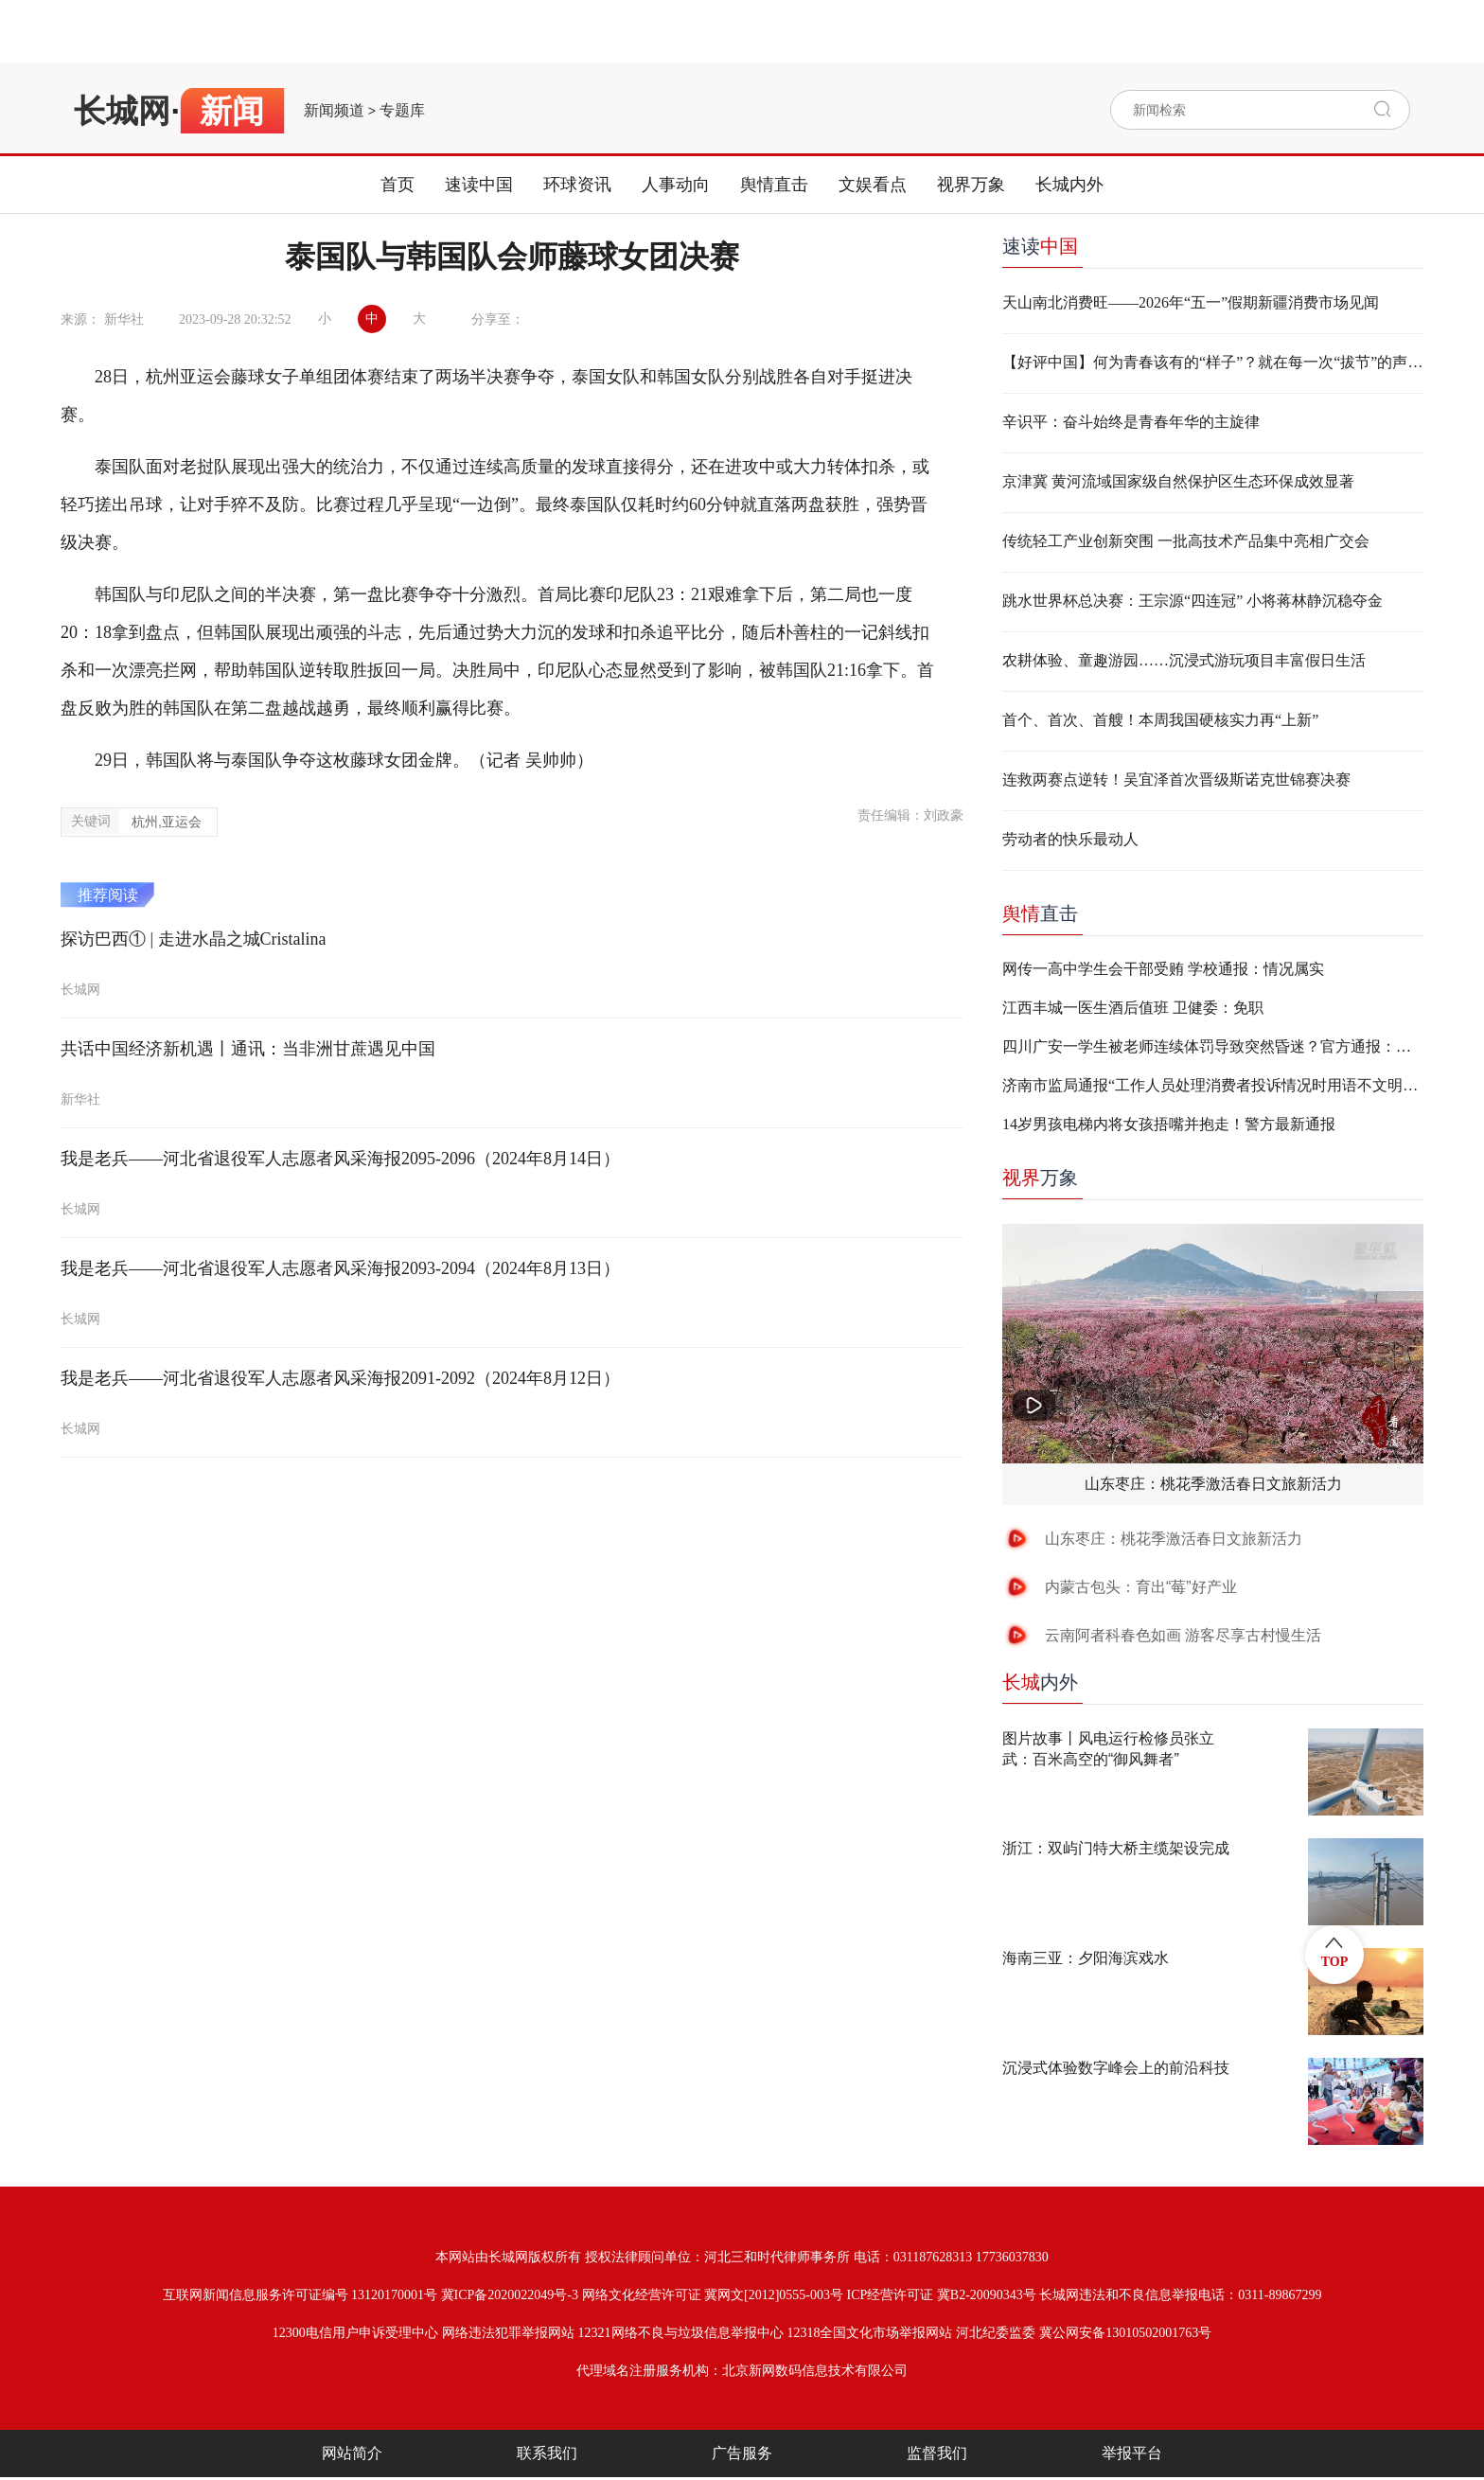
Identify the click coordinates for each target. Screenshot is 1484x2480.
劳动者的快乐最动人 (1070, 839)
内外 (1040, 1682)
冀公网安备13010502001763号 (1125, 2333)
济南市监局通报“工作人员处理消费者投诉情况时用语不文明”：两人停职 (1212, 1085)
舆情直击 (774, 184)
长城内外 (1069, 184)
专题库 (402, 110)
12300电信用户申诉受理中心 (355, 2333)
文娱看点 (873, 184)
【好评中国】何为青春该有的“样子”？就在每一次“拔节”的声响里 (1212, 362)
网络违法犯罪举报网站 (508, 2333)
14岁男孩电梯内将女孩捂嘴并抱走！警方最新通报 (1168, 1124)
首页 (397, 184)
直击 (1040, 913)
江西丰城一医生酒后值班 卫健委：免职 (1132, 1008)
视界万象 (971, 184)
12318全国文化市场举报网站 (869, 2333)
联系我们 (547, 2453)
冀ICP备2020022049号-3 (509, 2295)
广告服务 (742, 2453)
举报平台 (1132, 2453)
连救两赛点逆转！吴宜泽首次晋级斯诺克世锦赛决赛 (1176, 779)
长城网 (122, 110)
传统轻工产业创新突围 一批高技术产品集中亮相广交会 (1185, 541)
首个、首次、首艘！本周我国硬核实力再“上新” (1160, 720)
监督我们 (937, 2453)
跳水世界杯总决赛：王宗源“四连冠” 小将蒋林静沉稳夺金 (1192, 601)
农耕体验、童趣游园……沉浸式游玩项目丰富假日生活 (1184, 660)
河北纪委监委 (995, 2333)
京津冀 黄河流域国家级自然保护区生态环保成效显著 (1178, 481)
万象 (1040, 1177)
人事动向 (676, 184)
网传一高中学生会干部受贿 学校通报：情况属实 (1163, 969)
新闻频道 (334, 110)
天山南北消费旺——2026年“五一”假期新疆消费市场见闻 (1190, 302)
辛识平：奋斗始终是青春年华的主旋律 (1131, 422)
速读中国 (479, 184)
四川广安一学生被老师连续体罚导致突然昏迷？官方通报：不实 (1212, 1046)
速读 (1040, 246)
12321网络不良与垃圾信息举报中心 (681, 2333)
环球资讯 (577, 184)
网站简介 (352, 2453)
